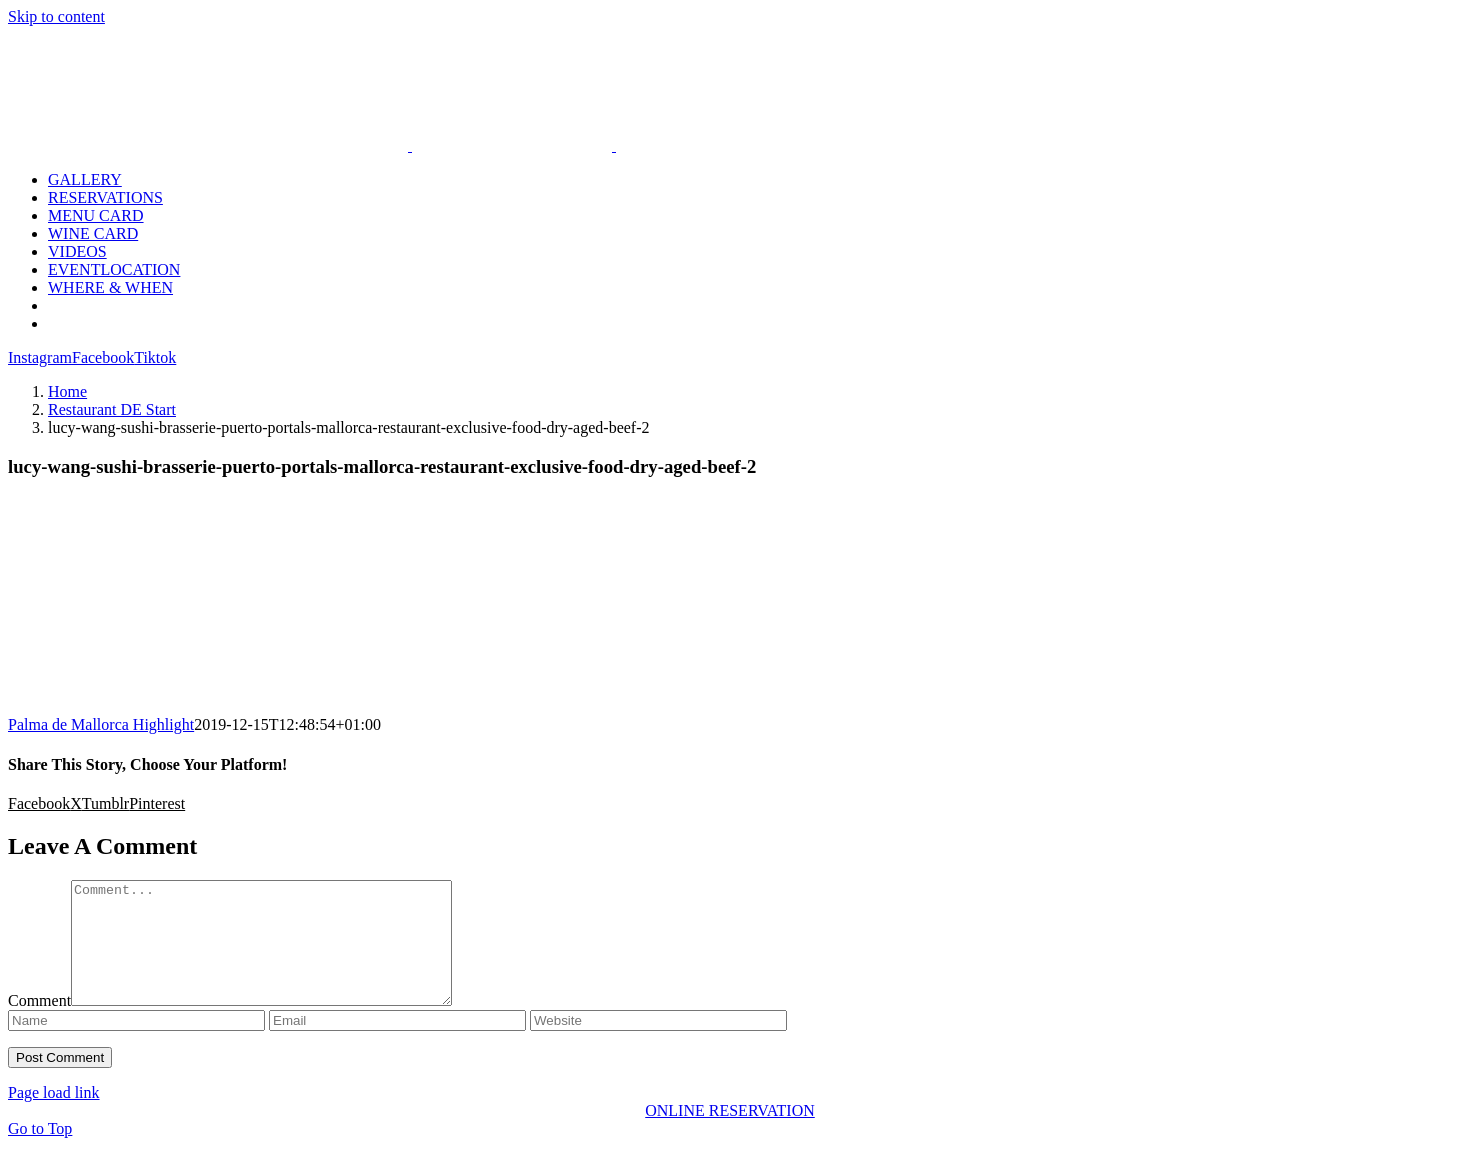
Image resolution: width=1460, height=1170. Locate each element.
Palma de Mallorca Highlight (101, 724)
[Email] (397, 1044)
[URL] (658, 1044)
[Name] (136, 1044)
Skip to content (56, 16)
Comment (39, 1024)
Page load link (54, 1116)
